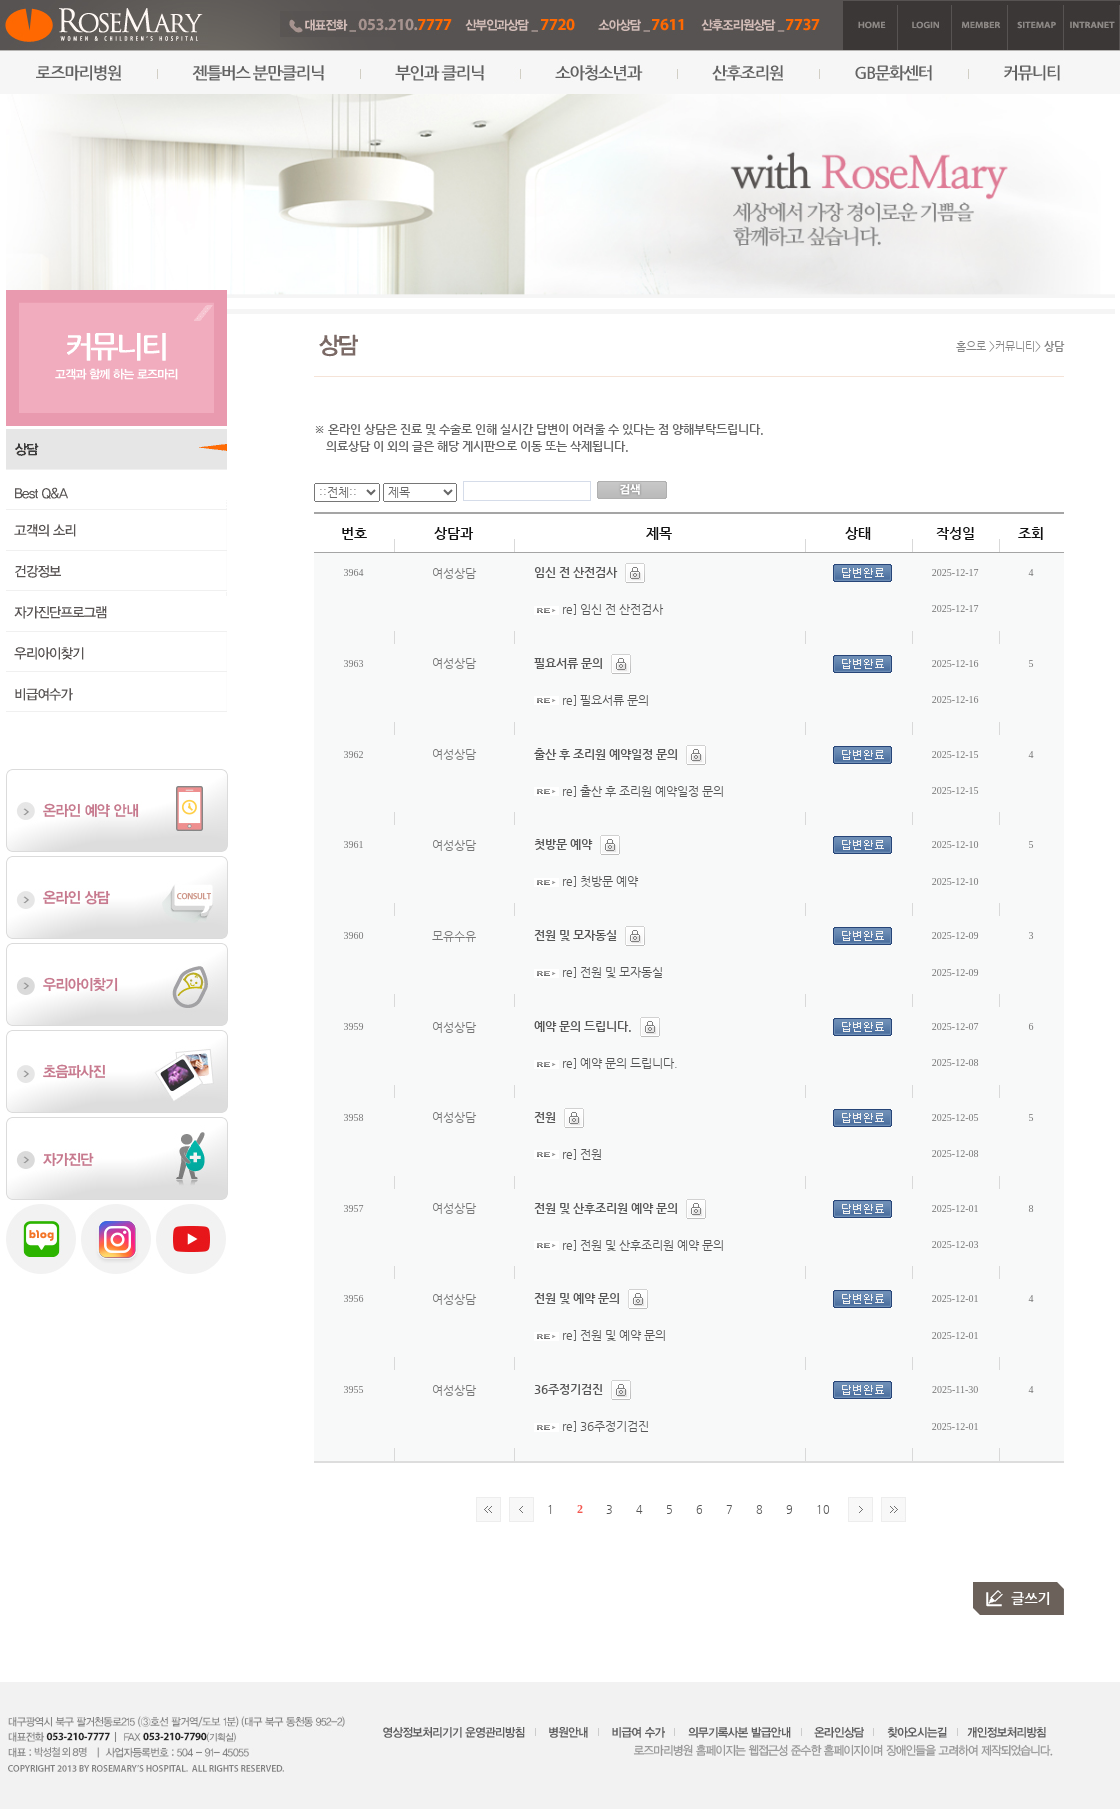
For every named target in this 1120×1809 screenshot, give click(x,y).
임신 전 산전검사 (575, 572)
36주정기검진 (568, 1389)
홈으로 (971, 346)
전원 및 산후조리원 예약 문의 (606, 1208)
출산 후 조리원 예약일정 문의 (606, 754)
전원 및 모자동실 (575, 935)
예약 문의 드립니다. (583, 1026)
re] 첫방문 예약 (600, 881)
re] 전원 (582, 1154)
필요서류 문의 (568, 663)
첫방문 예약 (563, 844)
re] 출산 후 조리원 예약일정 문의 (643, 791)
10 (823, 1509)
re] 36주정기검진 (605, 1426)
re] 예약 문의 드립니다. (620, 1063)
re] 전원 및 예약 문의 (614, 1335)
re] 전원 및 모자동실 (612, 972)
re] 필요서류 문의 (605, 700)
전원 (545, 1117)
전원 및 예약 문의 (577, 1298)
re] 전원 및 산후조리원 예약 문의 (643, 1245)
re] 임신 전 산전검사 (612, 609)
